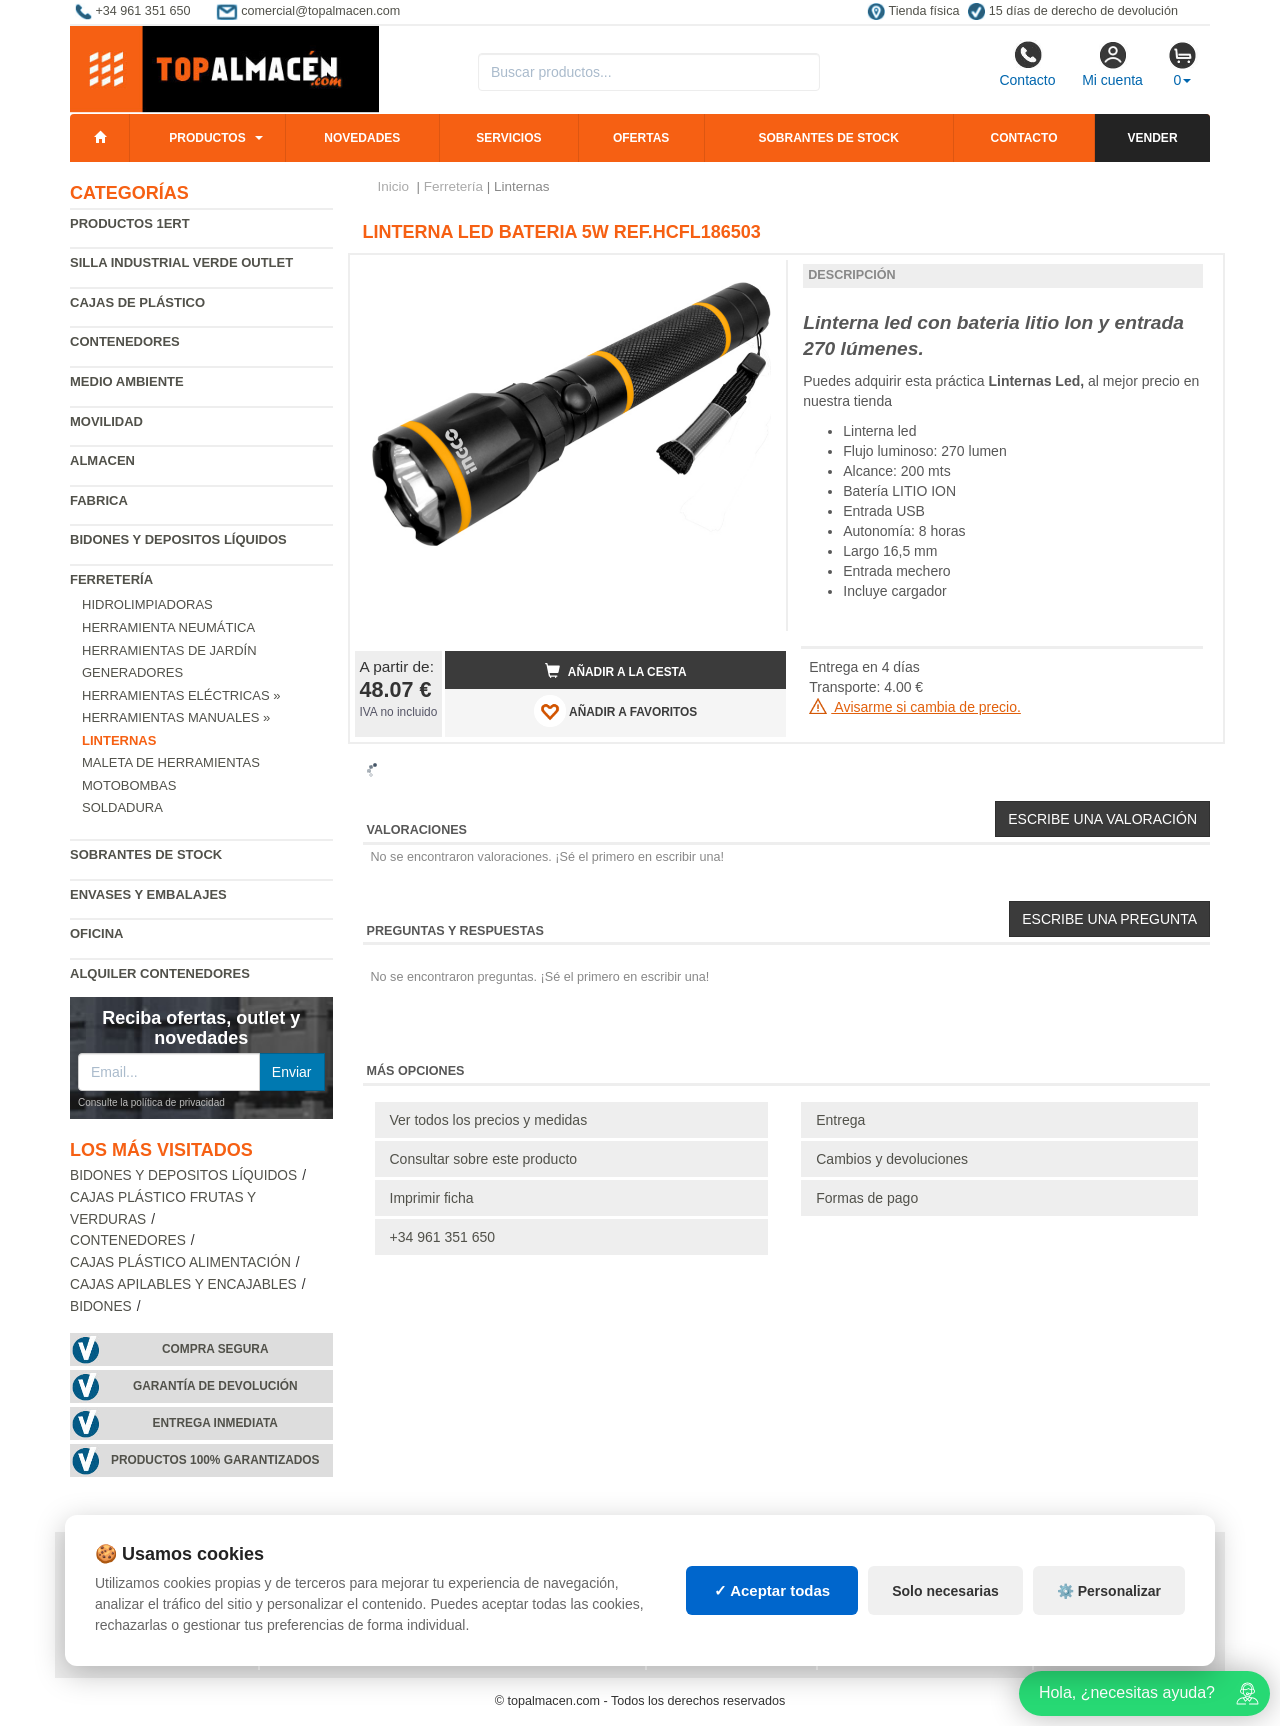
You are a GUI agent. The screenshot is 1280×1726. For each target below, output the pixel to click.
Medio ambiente (127, 381)
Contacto (1027, 64)
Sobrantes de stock (828, 138)
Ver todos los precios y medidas (489, 1120)
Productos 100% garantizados (215, 1460)
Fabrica (99, 500)
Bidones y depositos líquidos (178, 539)
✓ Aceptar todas (772, 1590)
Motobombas (129, 785)
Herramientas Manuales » (176, 717)
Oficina (96, 933)
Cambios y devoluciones (892, 1159)
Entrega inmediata (215, 1423)
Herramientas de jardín (169, 650)
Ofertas (641, 138)
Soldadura (122, 807)
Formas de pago (867, 1198)
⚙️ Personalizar (1109, 1591)
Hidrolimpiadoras (147, 604)
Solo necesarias (945, 1591)
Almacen (102, 460)
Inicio (394, 186)
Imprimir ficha (432, 1198)
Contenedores (125, 341)
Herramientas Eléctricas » (181, 695)
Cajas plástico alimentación (180, 1262)
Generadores (132, 672)
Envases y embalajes (148, 894)
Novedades (362, 138)
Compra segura (215, 1349)
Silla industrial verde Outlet (181, 262)
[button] (753, 278)
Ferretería (111, 579)
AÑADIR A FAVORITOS (615, 711)
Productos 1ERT (130, 223)
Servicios (508, 138)
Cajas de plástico (137, 302)
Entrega (840, 1120)
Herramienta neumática (168, 627)
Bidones (101, 1306)
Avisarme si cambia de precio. (915, 707)
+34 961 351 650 (443, 1237)
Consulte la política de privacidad (151, 1102)
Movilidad (106, 421)
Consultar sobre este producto (484, 1159)
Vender (1153, 138)
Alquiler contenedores (160, 973)
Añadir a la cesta (616, 671)
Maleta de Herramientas (171, 762)
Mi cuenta (1112, 64)
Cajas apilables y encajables (183, 1284)
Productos (207, 138)
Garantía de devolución (215, 1386)
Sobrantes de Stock (146, 854)
